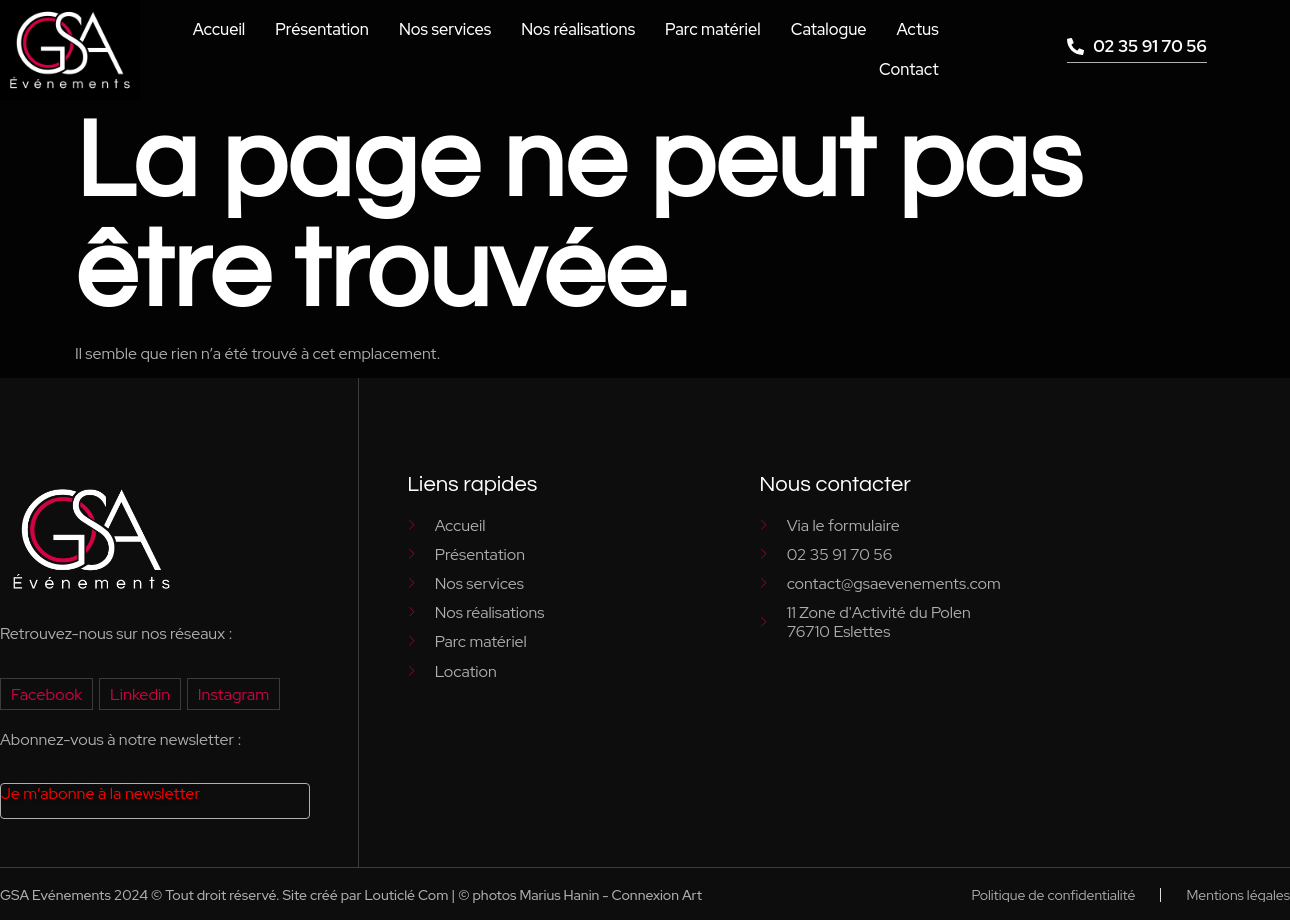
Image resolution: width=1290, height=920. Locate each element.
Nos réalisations (583, 29)
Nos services (452, 29)
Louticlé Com (406, 895)
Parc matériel (716, 29)
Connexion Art (657, 895)
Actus (917, 29)
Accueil (229, 29)
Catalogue (830, 29)
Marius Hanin (559, 895)
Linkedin (138, 693)
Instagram (230, 693)
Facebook (46, 693)
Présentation (331, 29)
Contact (909, 69)
